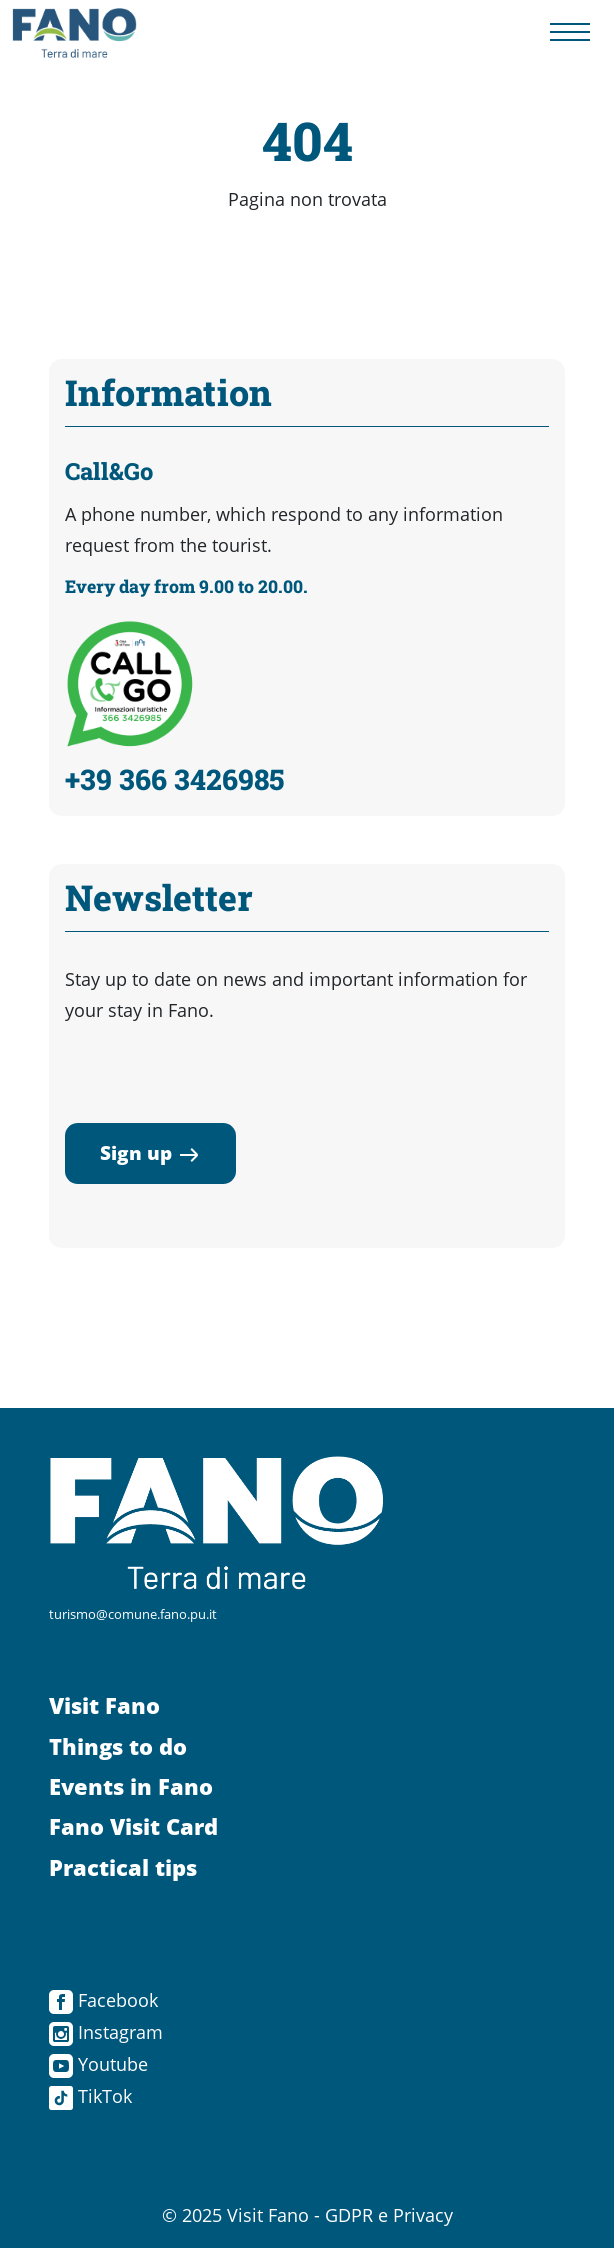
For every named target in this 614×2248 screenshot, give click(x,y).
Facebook (103, 2000)
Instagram (106, 2032)
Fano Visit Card (133, 1826)
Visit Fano (104, 1705)
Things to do (118, 1746)
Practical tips (123, 1867)
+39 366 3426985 (174, 779)
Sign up (150, 1152)
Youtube (98, 2064)
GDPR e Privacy (389, 2215)
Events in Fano (131, 1786)
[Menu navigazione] (570, 32)
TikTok (90, 2096)
